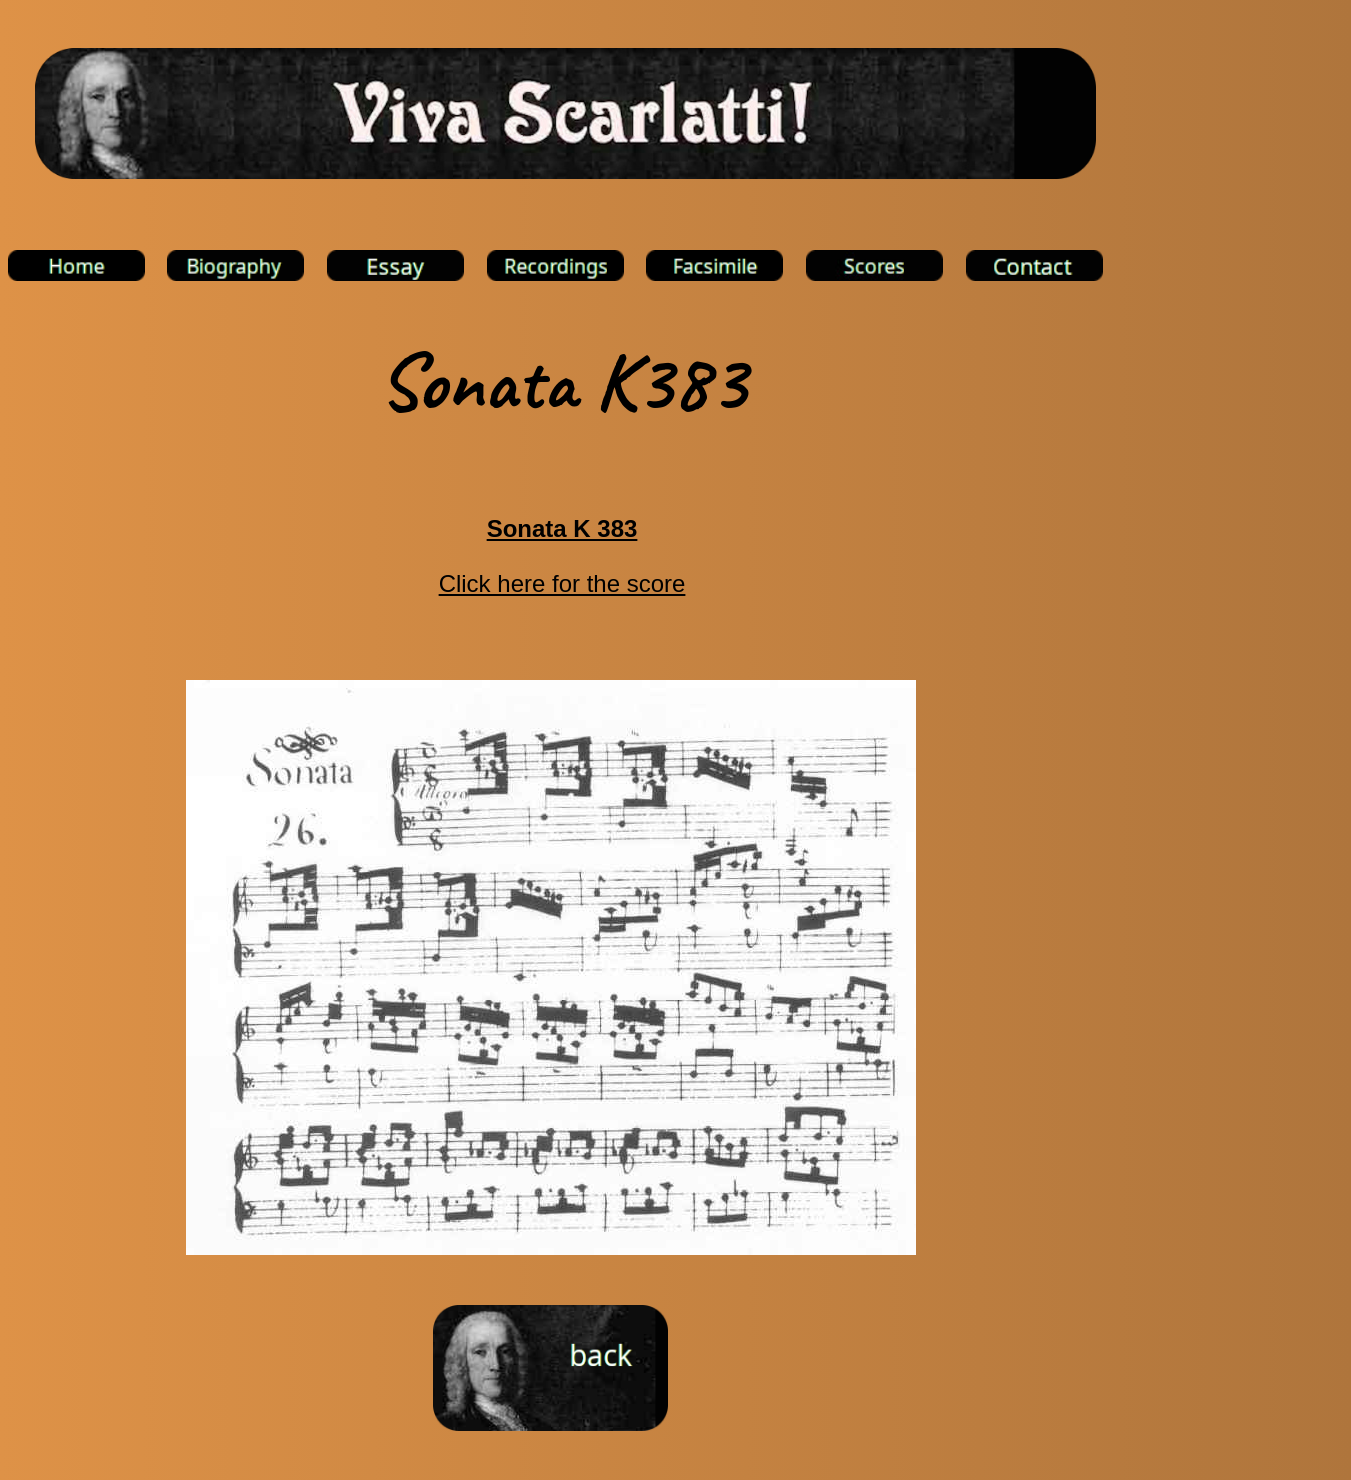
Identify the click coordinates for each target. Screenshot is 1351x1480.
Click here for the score (562, 583)
